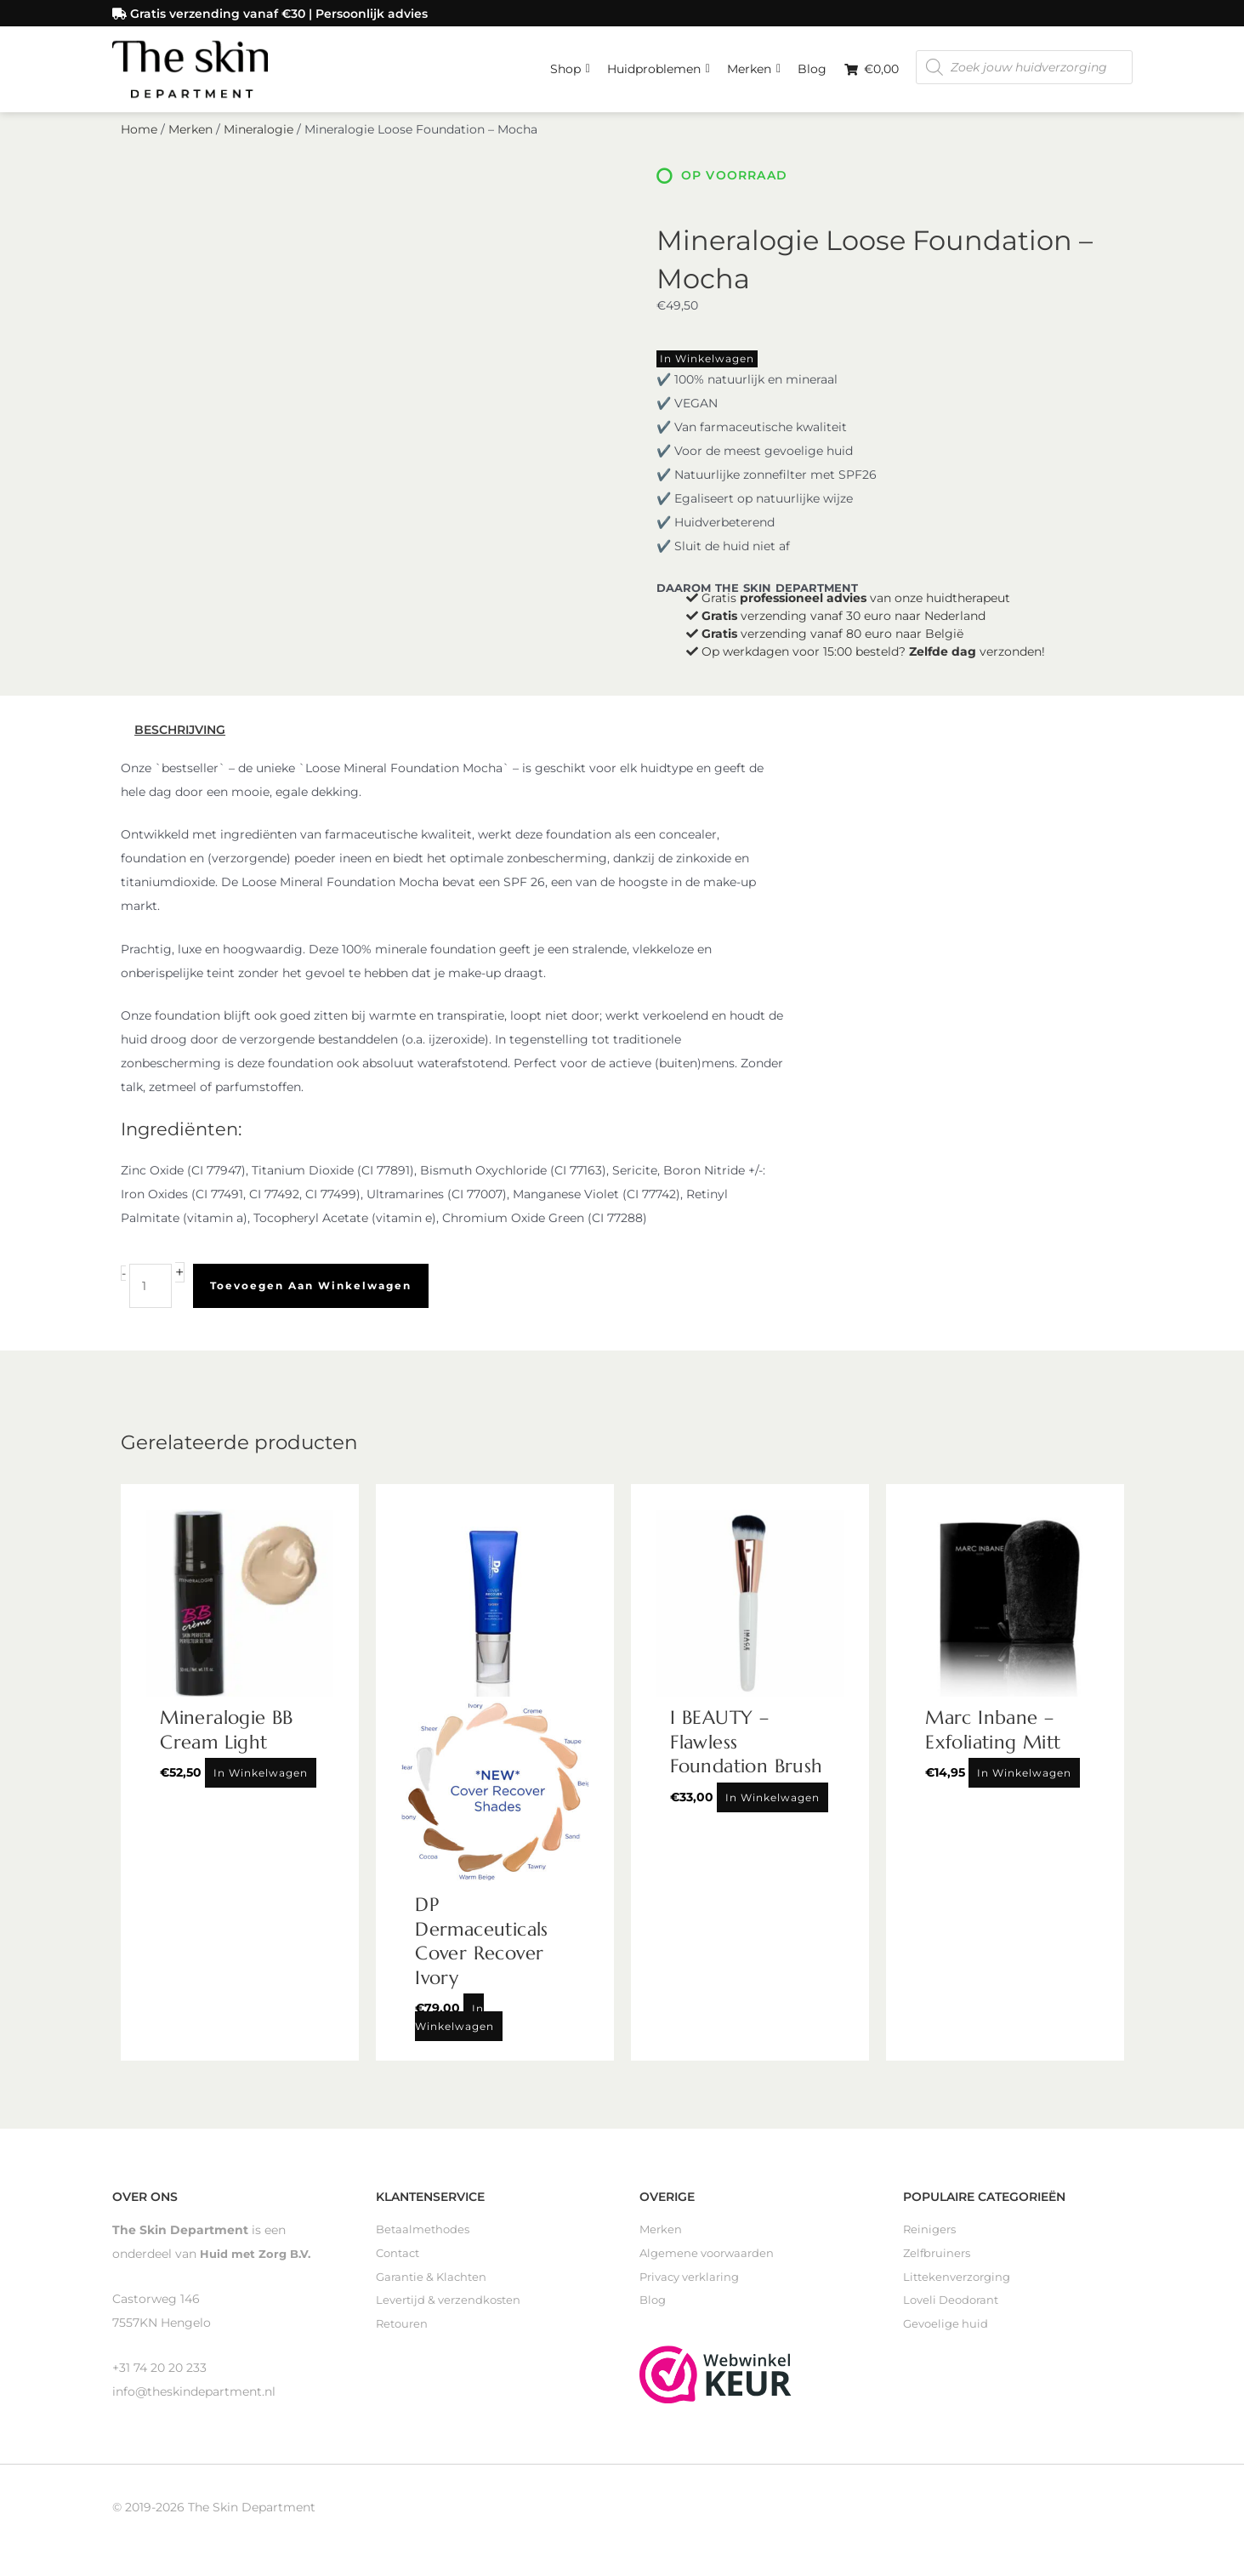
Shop (570, 64)
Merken (754, 64)
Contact (399, 2258)
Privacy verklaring (693, 2282)
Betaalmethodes (425, 2235)
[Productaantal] (151, 1290)
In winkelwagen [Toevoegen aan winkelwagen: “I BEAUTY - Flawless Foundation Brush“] (772, 1801)
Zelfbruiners (938, 2258)
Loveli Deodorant (954, 2306)
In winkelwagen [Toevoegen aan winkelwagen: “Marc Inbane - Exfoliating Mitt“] (1024, 1777)
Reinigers (931, 2235)
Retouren (403, 2330)
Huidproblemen (658, 64)
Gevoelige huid (947, 2330)
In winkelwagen (707, 363)
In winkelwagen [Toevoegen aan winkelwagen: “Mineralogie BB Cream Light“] (260, 1777)
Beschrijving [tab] (179, 734)
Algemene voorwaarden (710, 2258)
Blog (812, 68)
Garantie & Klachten (434, 2282)
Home (139, 134)
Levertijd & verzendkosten (452, 2306)
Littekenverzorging (960, 2282)
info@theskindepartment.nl (193, 2395)
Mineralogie (258, 134)
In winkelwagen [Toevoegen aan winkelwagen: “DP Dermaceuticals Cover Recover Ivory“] (454, 2022)
